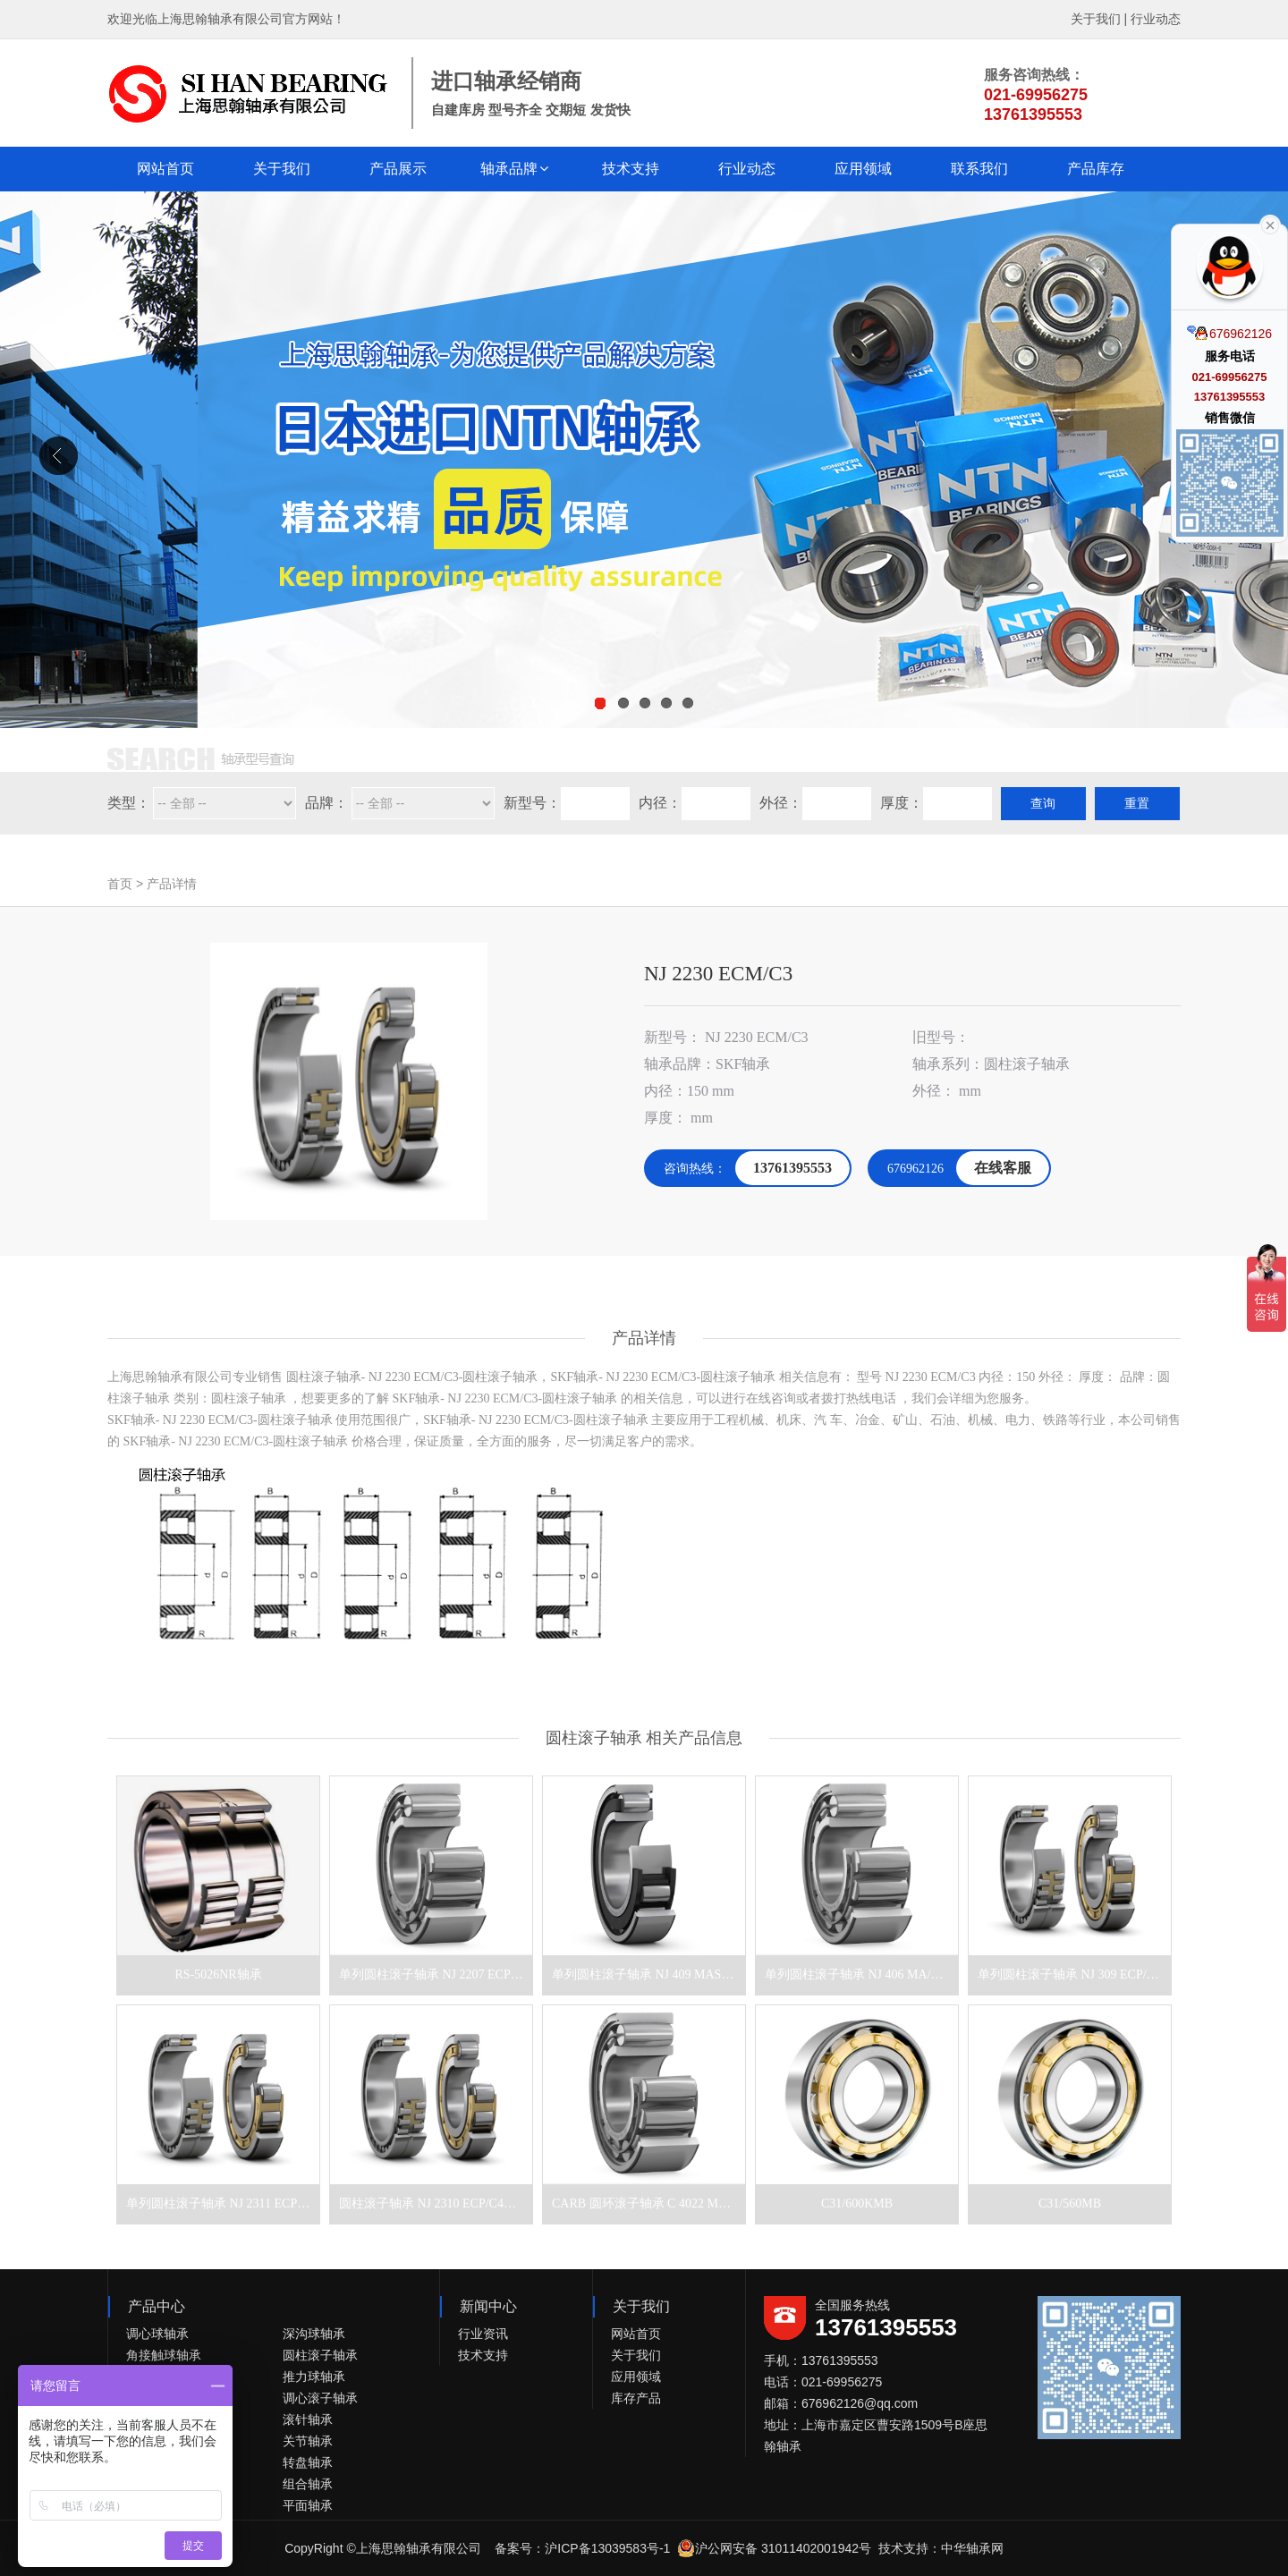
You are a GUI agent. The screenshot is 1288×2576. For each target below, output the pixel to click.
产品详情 (172, 884)
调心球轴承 (157, 2333)
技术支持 (630, 168)
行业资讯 (483, 2333)
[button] (514, 169)
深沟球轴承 (314, 2333)
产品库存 (1095, 168)
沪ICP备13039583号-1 (607, 2548)
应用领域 (863, 168)
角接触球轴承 (163, 2355)
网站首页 (165, 168)
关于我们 (1096, 19)
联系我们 (979, 168)
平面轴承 (308, 2505)
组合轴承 (308, 2484)
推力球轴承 (314, 2376)
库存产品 (636, 2398)
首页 (119, 884)
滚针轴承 (308, 2419)
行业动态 (1156, 19)
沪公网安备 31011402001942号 (774, 2548)
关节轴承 (308, 2441)
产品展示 (398, 168)
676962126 (1229, 333)
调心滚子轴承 (320, 2398)
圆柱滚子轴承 (320, 2355)
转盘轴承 (308, 2462)
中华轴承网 (972, 2548)
